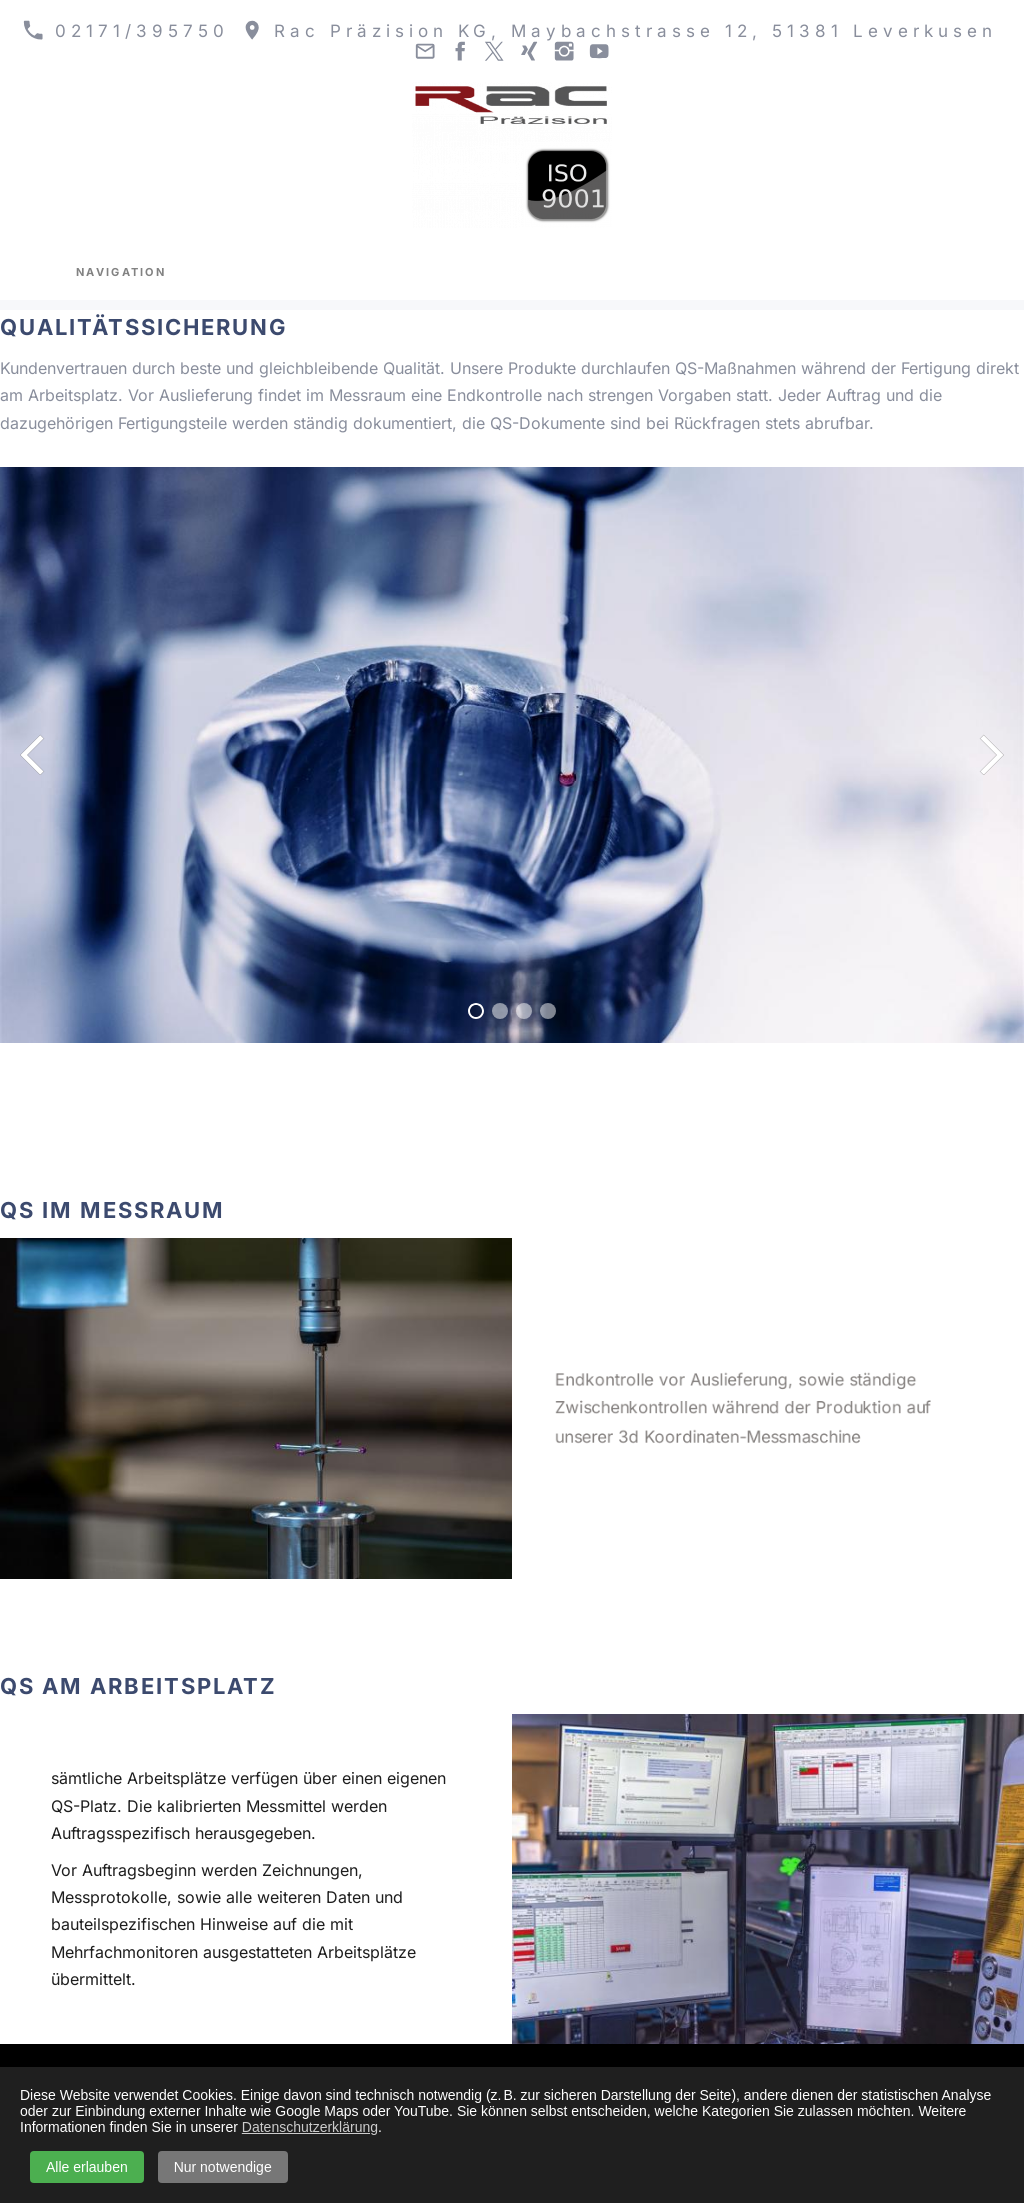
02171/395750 (126, 31)
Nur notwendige (223, 2167)
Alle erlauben (87, 2167)
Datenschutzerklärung (310, 2127)
